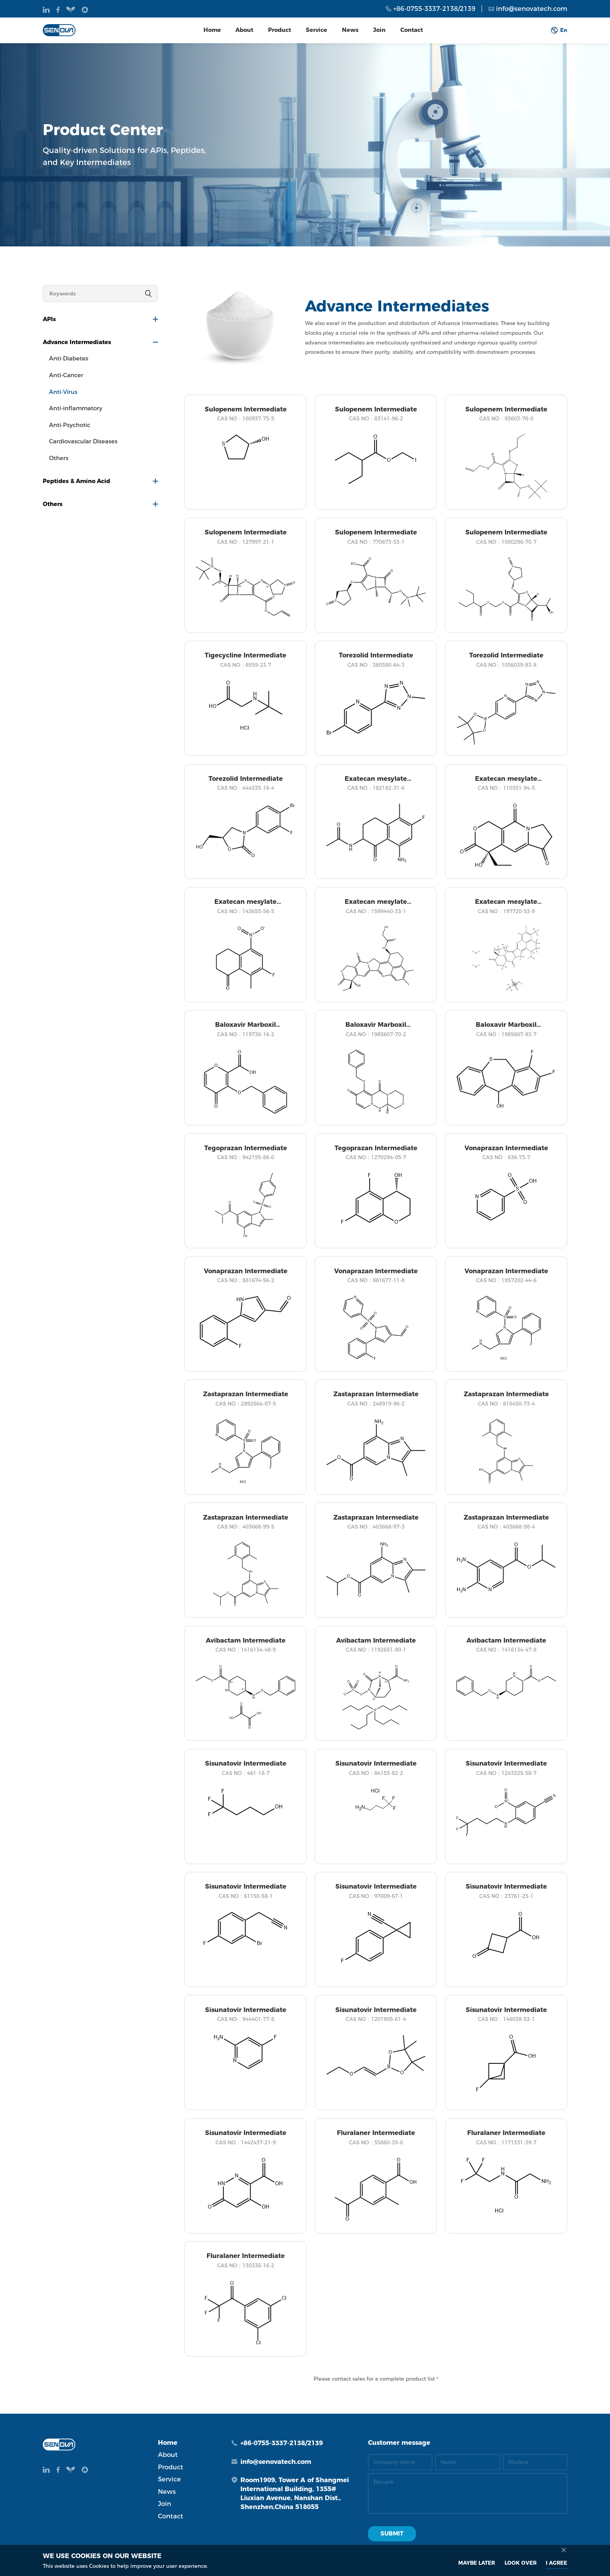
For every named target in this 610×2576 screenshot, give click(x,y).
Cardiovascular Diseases (83, 441)
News (350, 29)
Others (58, 458)
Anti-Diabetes (68, 358)
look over (520, 2563)
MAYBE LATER (476, 2563)
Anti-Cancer (66, 375)
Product (279, 29)
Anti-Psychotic (69, 425)
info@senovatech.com (531, 8)
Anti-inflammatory (75, 408)
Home (212, 29)
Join (379, 29)
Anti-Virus (63, 391)
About (244, 29)
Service (316, 29)
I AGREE (556, 2563)
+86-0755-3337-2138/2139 (434, 8)
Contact (411, 29)
